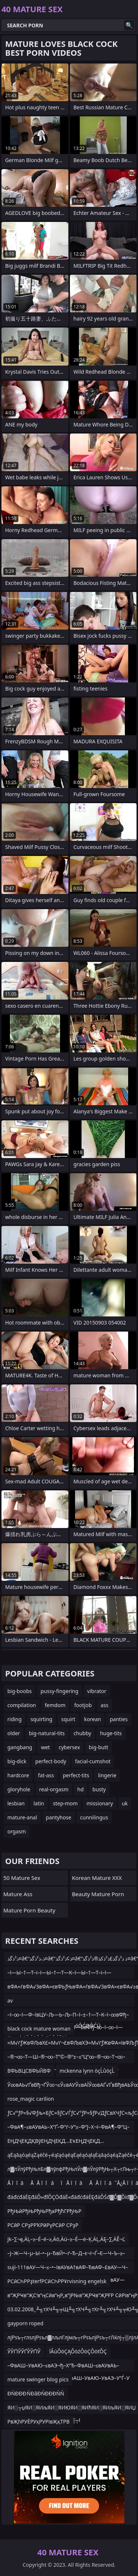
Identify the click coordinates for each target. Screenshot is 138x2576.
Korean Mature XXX (97, 1877)
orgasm (16, 1831)
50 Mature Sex (21, 1877)
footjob (83, 1705)
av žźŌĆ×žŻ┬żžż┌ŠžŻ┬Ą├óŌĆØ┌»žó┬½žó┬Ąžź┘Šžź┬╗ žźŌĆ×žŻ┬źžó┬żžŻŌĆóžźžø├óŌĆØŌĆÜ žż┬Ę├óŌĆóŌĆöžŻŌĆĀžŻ (69, 2002)
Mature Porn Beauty (29, 1910)
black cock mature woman (39, 2028)
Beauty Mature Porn (98, 1894)
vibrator (96, 1691)
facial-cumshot (92, 1761)
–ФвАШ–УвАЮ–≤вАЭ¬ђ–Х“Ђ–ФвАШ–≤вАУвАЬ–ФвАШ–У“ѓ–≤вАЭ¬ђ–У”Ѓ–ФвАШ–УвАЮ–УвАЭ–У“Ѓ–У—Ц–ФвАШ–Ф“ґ (68, 2367)
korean (92, 1719)
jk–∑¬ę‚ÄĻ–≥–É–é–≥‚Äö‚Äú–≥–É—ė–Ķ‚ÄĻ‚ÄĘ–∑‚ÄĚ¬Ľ (66, 2239)
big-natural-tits (46, 1733)
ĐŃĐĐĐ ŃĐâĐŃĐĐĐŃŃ (35, 2393)
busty (99, 1789)
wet (45, 1747)
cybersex (69, 1747)
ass (104, 1705)
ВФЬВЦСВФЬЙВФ (29, 2070)
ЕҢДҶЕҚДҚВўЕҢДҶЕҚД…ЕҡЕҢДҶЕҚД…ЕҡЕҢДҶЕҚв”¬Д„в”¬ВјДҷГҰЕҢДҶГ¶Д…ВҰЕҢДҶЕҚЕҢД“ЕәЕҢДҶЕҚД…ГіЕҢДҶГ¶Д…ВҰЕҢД (68, 2142)
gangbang (19, 1747)
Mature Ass (17, 1894)
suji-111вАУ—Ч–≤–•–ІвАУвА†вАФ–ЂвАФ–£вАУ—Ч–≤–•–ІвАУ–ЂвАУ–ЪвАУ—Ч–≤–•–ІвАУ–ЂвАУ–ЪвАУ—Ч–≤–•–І (67, 2269)
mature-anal (22, 1817)
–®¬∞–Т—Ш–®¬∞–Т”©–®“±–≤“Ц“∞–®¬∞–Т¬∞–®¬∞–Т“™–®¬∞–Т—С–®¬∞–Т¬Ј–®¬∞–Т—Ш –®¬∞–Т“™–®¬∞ (66, 2058)
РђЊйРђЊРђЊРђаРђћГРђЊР (44, 2210)
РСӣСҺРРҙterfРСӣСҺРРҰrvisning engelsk (56, 2281)
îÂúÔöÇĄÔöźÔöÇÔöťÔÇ (78, 2351)
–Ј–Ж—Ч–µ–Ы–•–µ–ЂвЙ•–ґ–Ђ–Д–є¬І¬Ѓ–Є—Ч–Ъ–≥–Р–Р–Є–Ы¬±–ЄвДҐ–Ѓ (66, 2255)
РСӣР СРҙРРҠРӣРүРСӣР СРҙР (42, 2225)
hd (80, 1789)
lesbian (16, 1803)
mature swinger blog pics (37, 2379)
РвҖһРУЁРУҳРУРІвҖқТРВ (38, 2421)
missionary (99, 1803)
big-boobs (19, 1691)
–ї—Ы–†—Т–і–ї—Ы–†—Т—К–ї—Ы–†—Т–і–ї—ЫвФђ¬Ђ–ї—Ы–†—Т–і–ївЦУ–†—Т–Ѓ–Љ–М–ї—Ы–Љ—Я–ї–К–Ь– (67, 1974)
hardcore (18, 1775)
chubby (82, 1733)
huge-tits (111, 1733)
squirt (68, 1719)
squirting (41, 1719)
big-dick (16, 1761)
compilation (21, 1705)
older (13, 1733)
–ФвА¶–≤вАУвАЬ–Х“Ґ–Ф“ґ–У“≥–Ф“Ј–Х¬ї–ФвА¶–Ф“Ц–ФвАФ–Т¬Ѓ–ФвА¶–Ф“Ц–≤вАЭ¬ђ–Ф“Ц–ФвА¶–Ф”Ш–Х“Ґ (68, 2128)
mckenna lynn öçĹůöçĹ (87, 2070)
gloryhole (18, 1789)
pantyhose (58, 1817)
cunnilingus (94, 1817)
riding (14, 1719)
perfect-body (50, 1761)
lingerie (107, 1775)
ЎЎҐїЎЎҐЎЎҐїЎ (23, 2351)
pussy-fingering (59, 1691)
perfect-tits (76, 1775)
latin (38, 1803)
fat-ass (46, 1775)
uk (125, 1803)
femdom (55, 1705)
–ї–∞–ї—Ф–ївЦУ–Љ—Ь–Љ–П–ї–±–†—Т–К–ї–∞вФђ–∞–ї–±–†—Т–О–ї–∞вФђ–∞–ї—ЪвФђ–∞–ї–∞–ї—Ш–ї (68, 2016)
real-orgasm (53, 1789)
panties (118, 1719)
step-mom (65, 1803)
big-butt (98, 1747)
